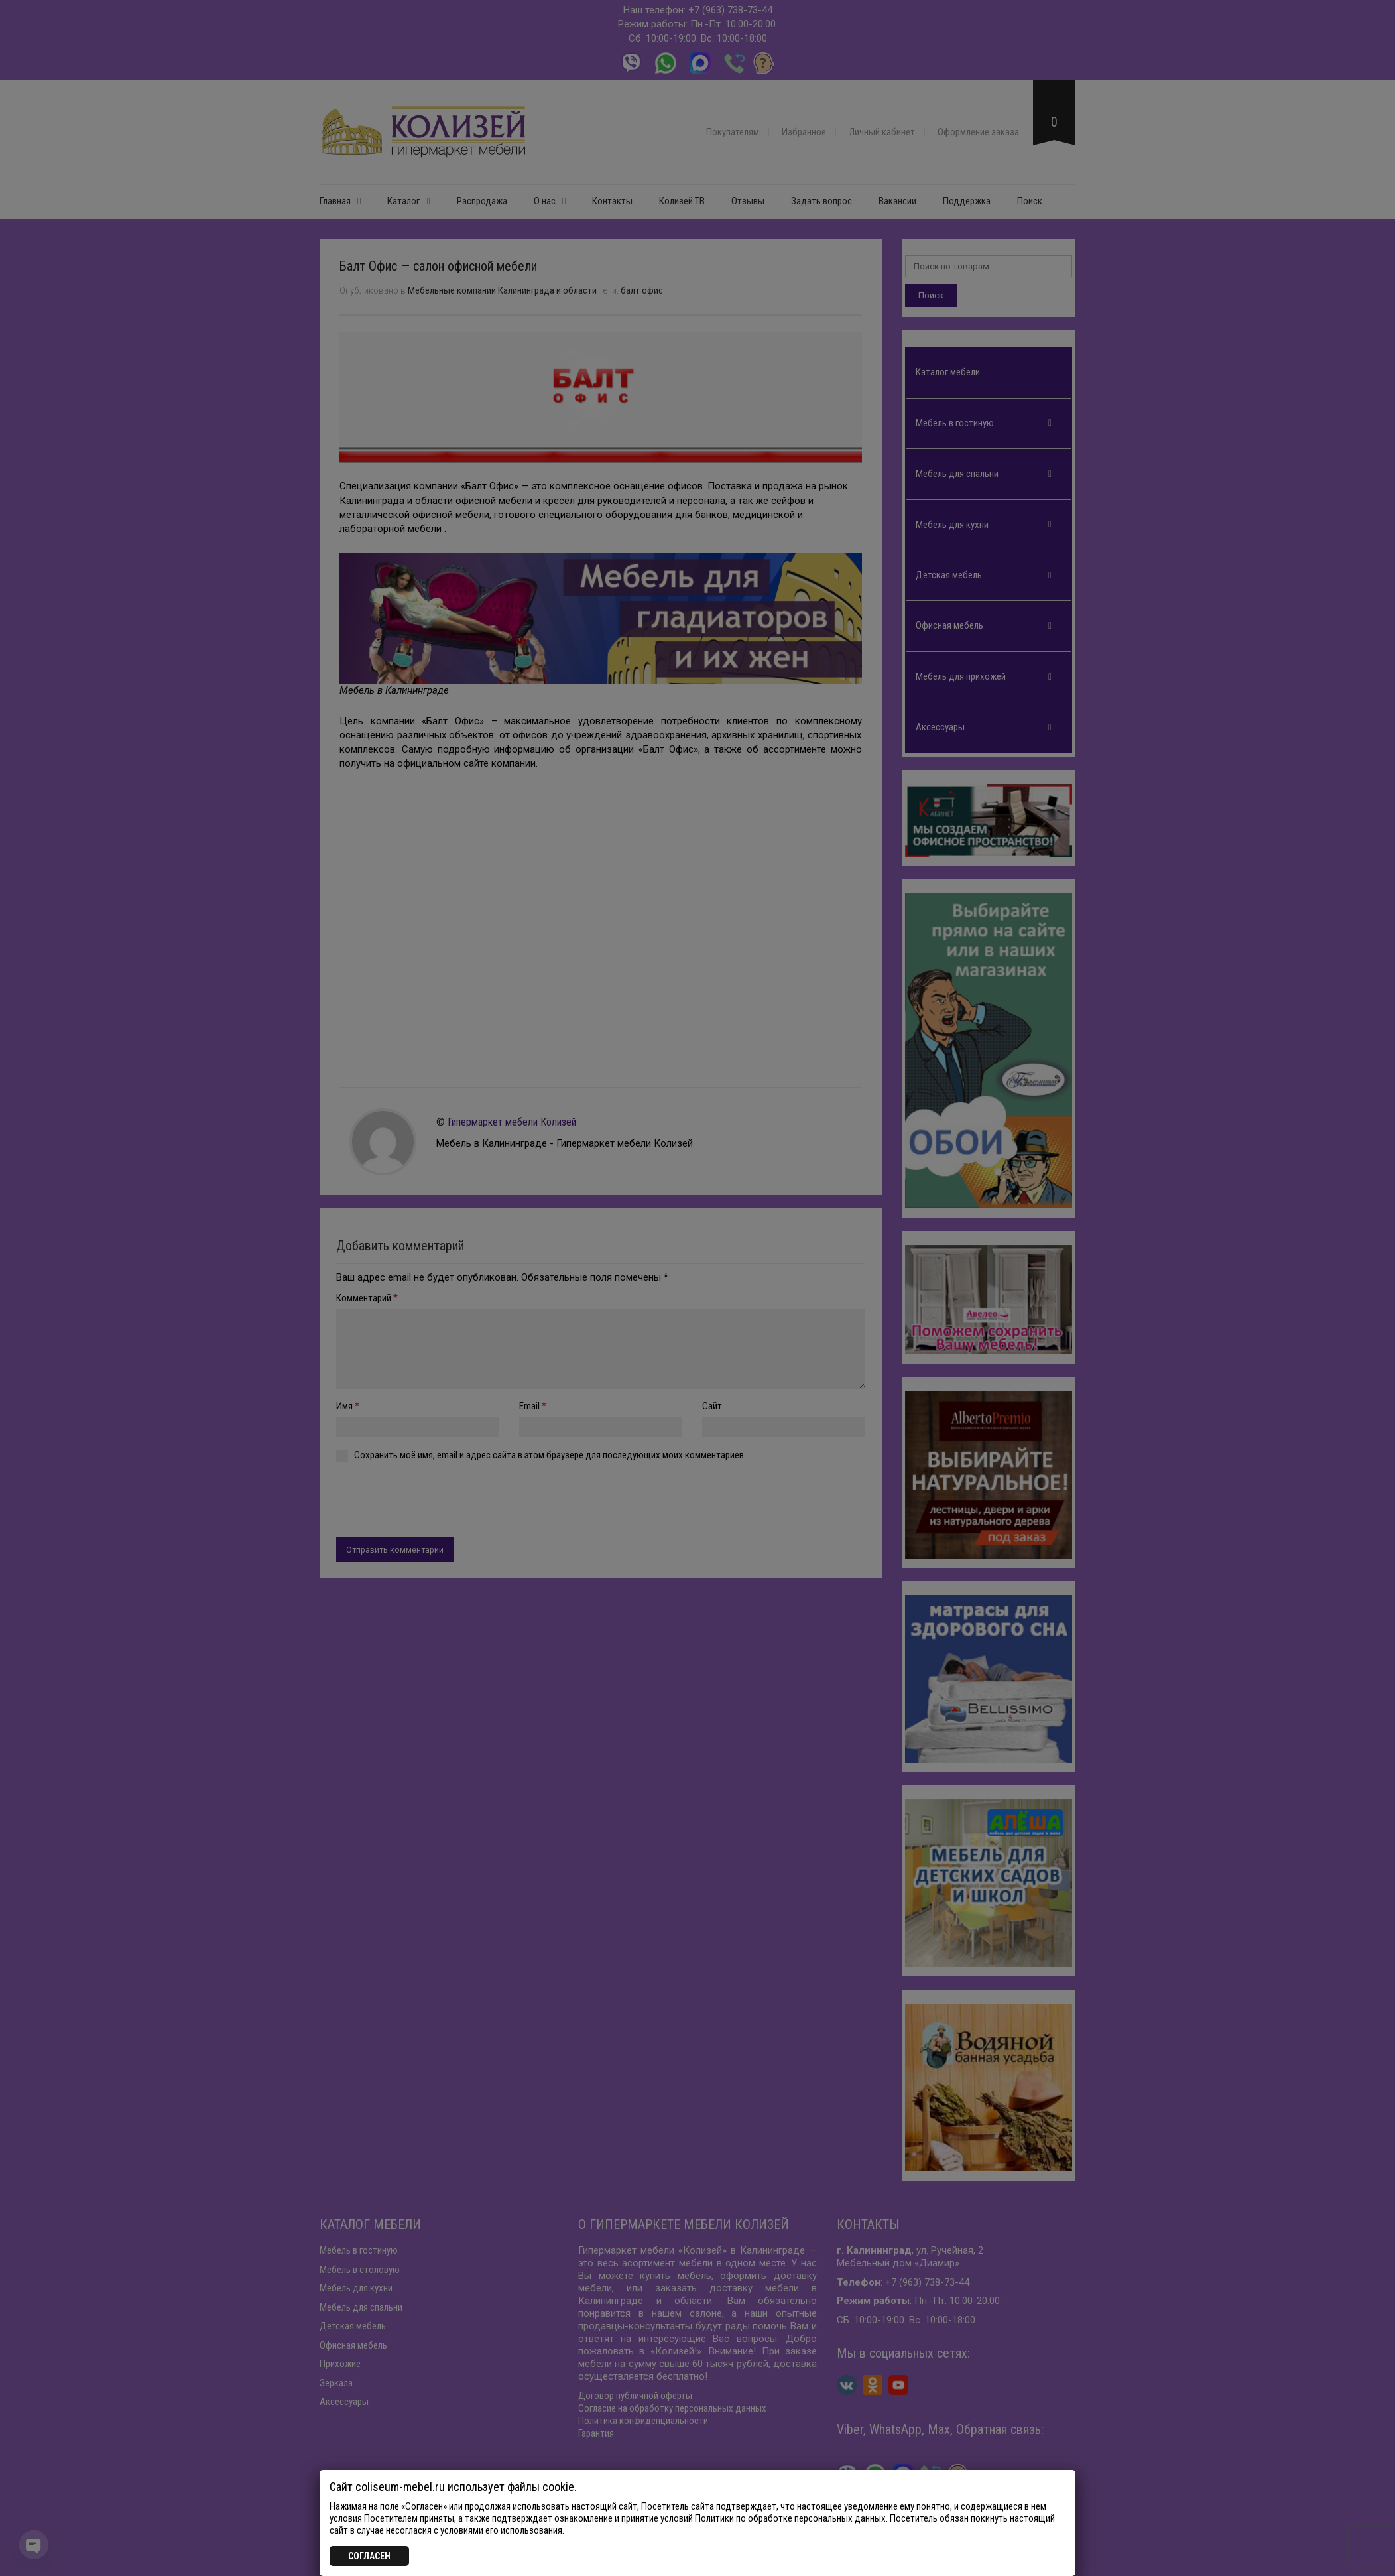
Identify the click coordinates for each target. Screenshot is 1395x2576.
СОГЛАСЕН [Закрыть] (369, 2556)
